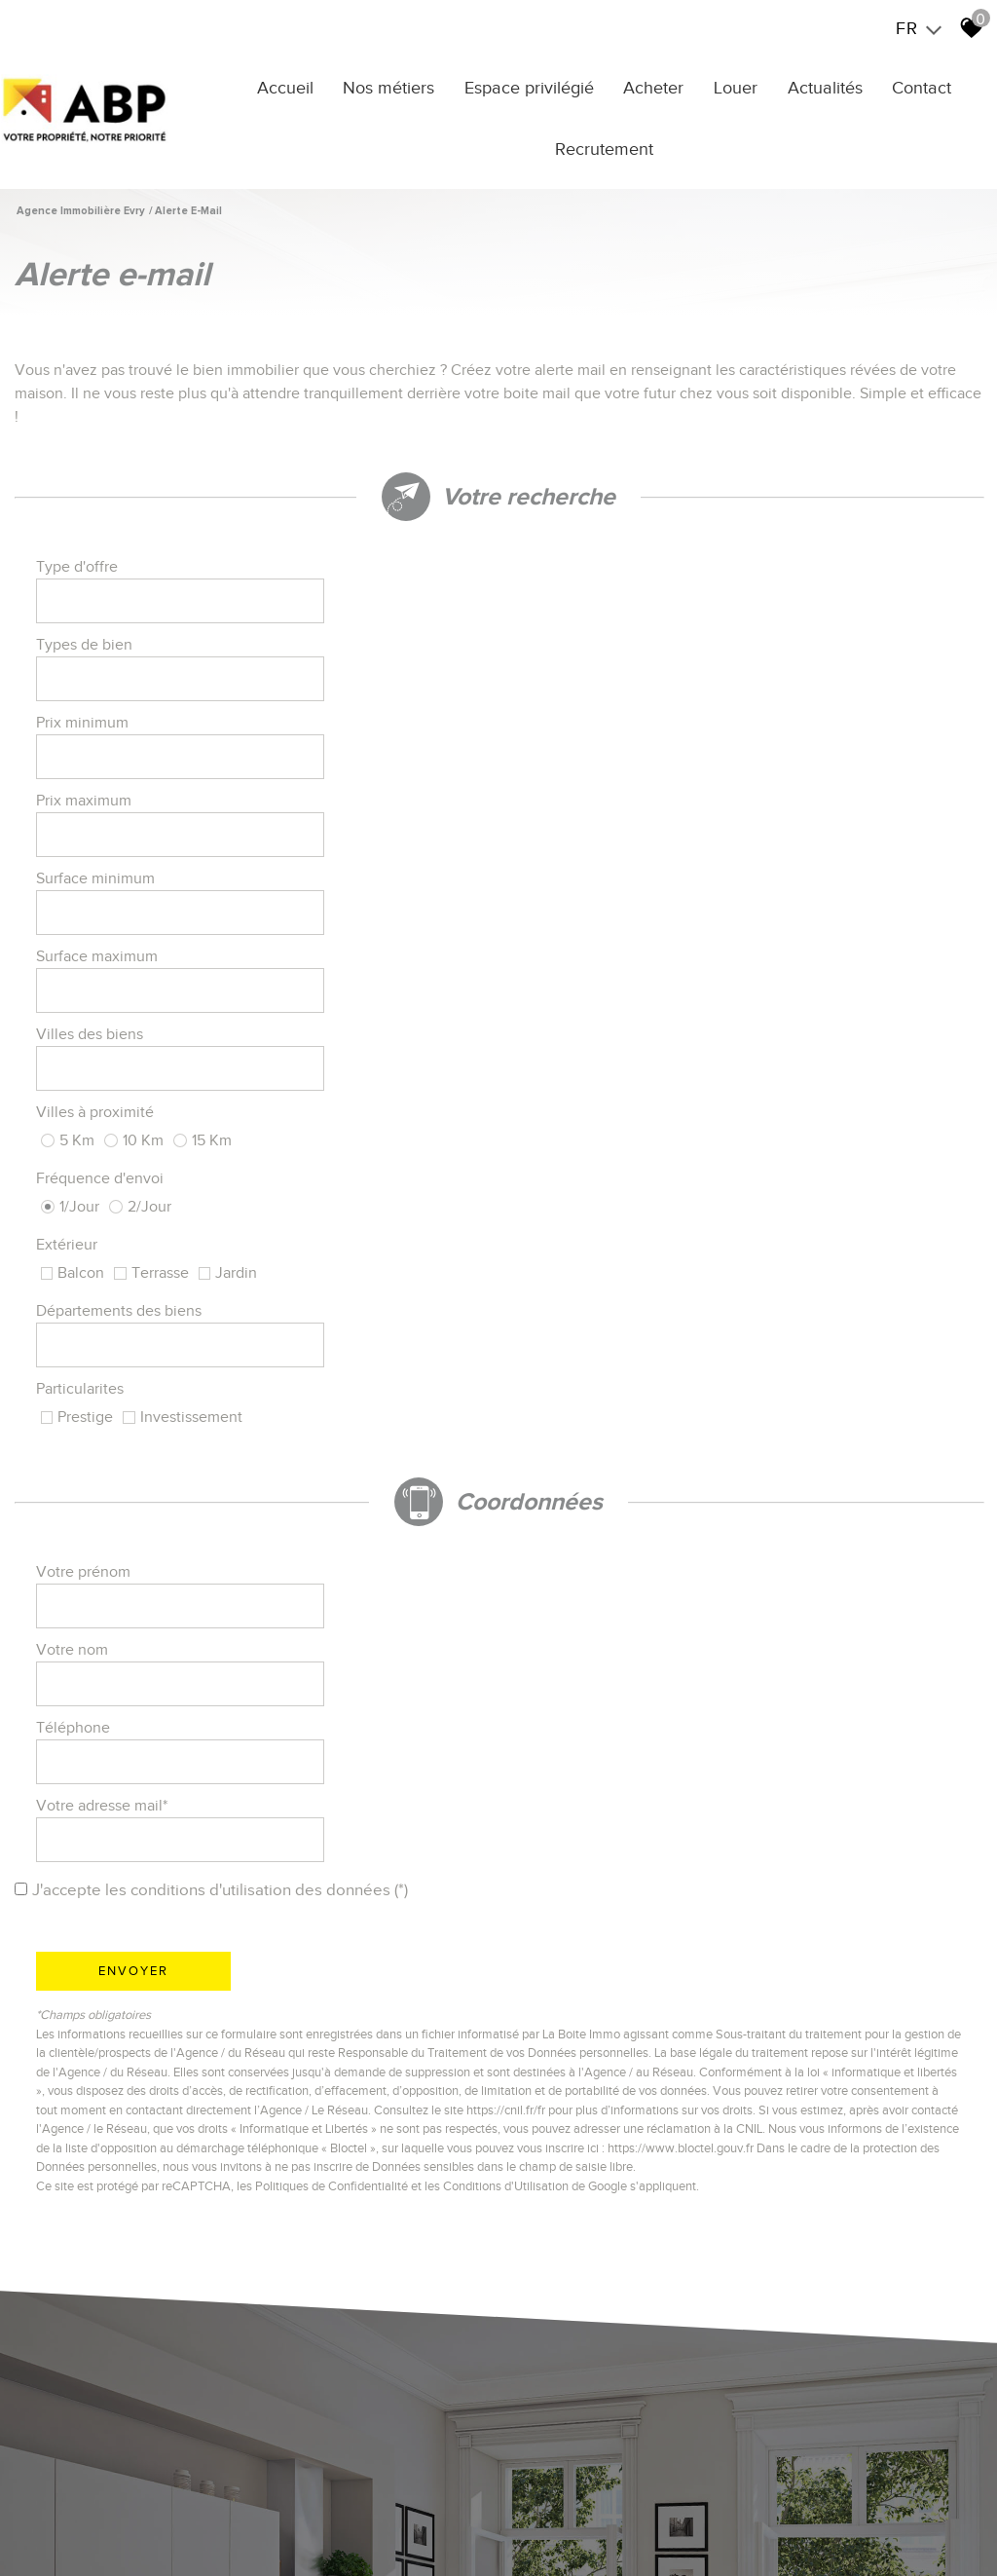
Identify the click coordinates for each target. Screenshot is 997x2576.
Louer (737, 84)
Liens (542, 2525)
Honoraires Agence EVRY (448, 2525)
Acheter (660, 84)
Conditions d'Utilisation (509, 1425)
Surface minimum (98, 679)
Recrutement (610, 146)
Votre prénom (86, 1025)
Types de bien (571, 570)
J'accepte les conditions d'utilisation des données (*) (229, 1129)
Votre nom (559, 1025)
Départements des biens (121, 854)
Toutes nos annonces (92, 2542)
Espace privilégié (540, 84)
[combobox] (366, 569)
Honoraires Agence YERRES (289, 2525)
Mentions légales (153, 2525)
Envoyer (136, 1210)
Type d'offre (80, 570)
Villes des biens (92, 733)
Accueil (305, 84)
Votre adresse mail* (588, 1080)
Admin (581, 2525)
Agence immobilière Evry (81, 203)
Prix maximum (570, 624)
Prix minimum (85, 624)
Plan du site (63, 2525)
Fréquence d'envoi (102, 794)
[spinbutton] (366, 624)
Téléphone (76, 1080)
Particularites (566, 854)
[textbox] (366, 570)
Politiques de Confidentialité (334, 1425)
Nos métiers (404, 84)
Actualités (822, 84)
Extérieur (553, 794)
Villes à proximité (582, 733)
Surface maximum (584, 679)
